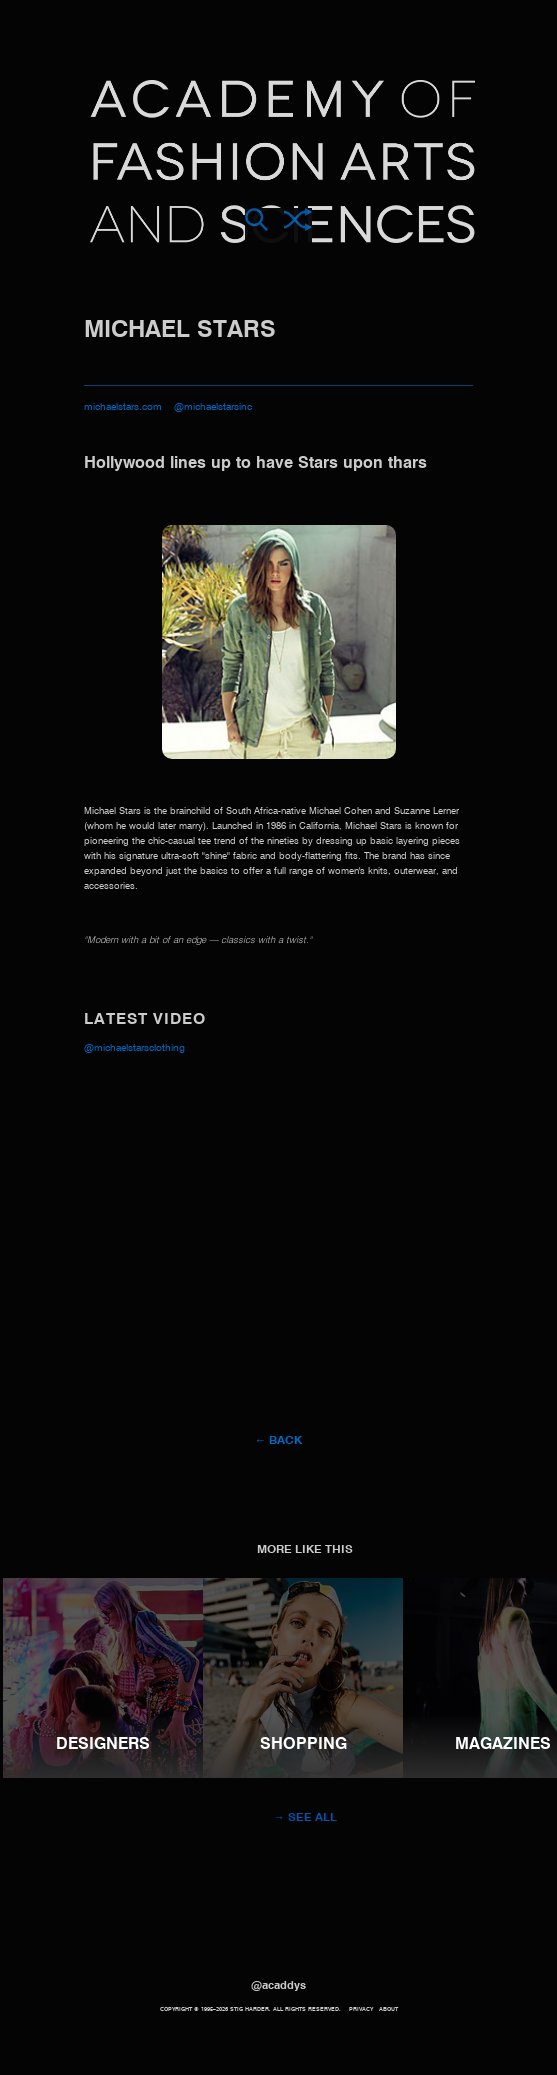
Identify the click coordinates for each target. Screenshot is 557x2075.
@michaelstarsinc (213, 407)
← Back (279, 1441)
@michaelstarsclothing (134, 1048)
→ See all (305, 1818)
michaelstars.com (123, 407)
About (388, 2009)
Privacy (361, 2009)
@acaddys (278, 1986)
